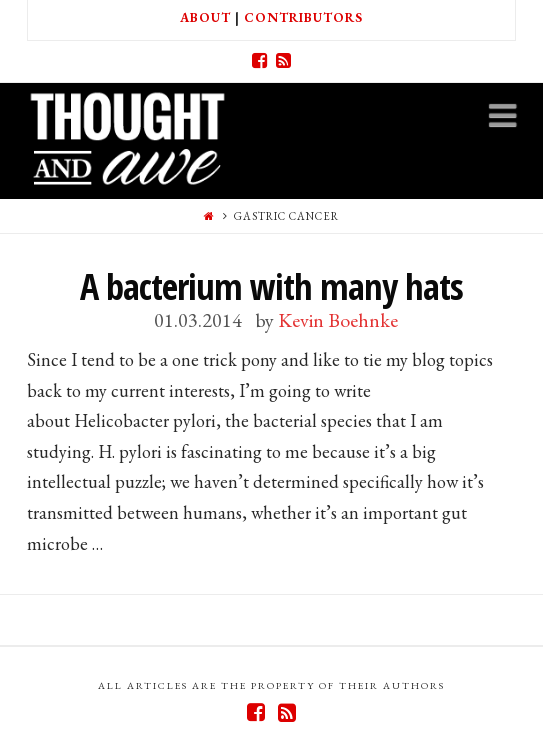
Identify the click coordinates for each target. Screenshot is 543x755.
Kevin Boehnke (338, 320)
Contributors (303, 17)
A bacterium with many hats (271, 286)
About (205, 17)
